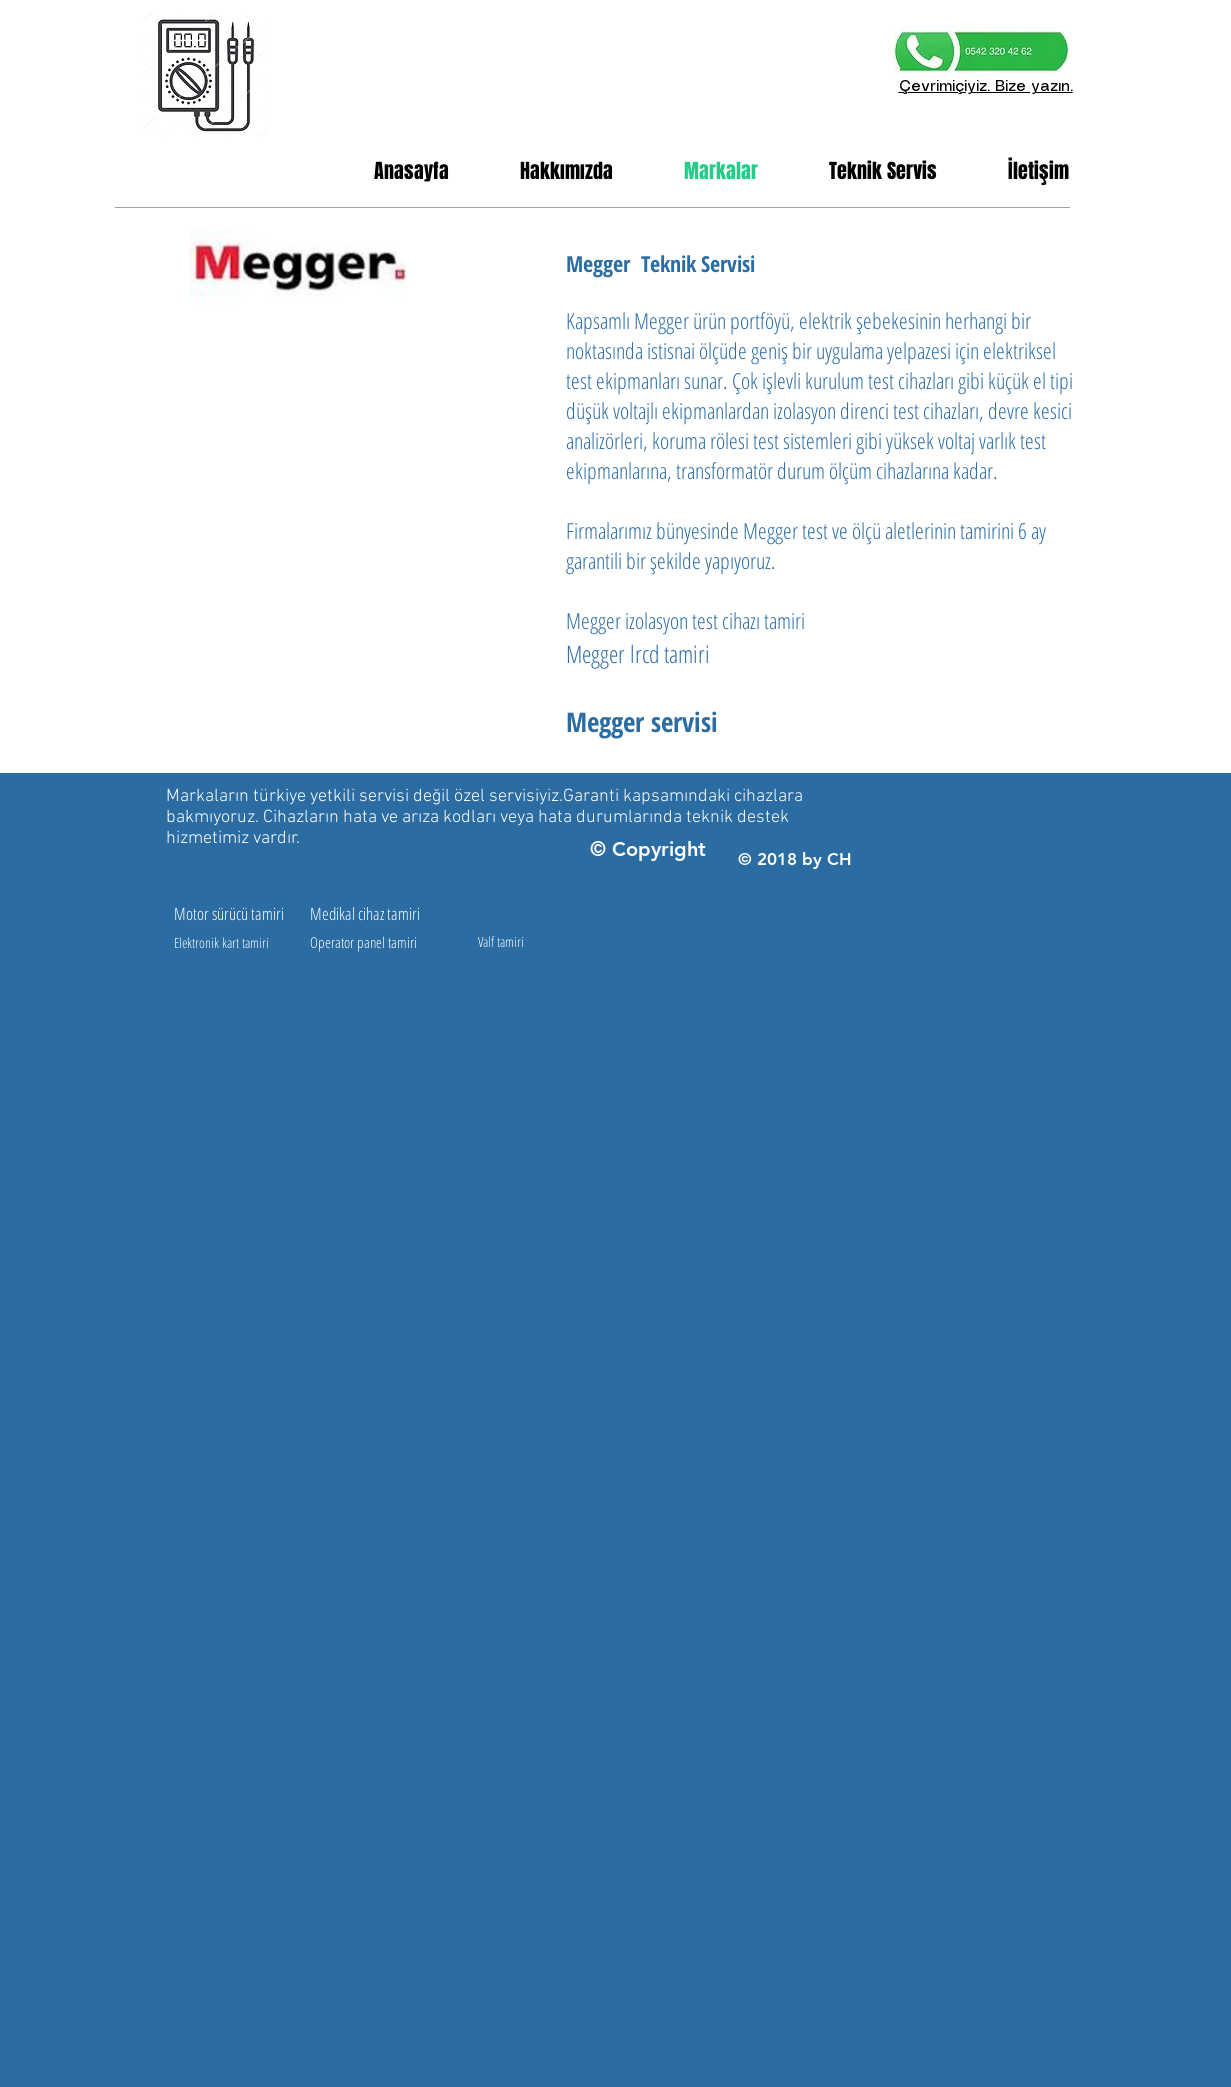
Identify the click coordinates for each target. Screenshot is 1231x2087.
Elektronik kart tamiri (221, 942)
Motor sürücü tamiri (229, 913)
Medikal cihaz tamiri (365, 913)
